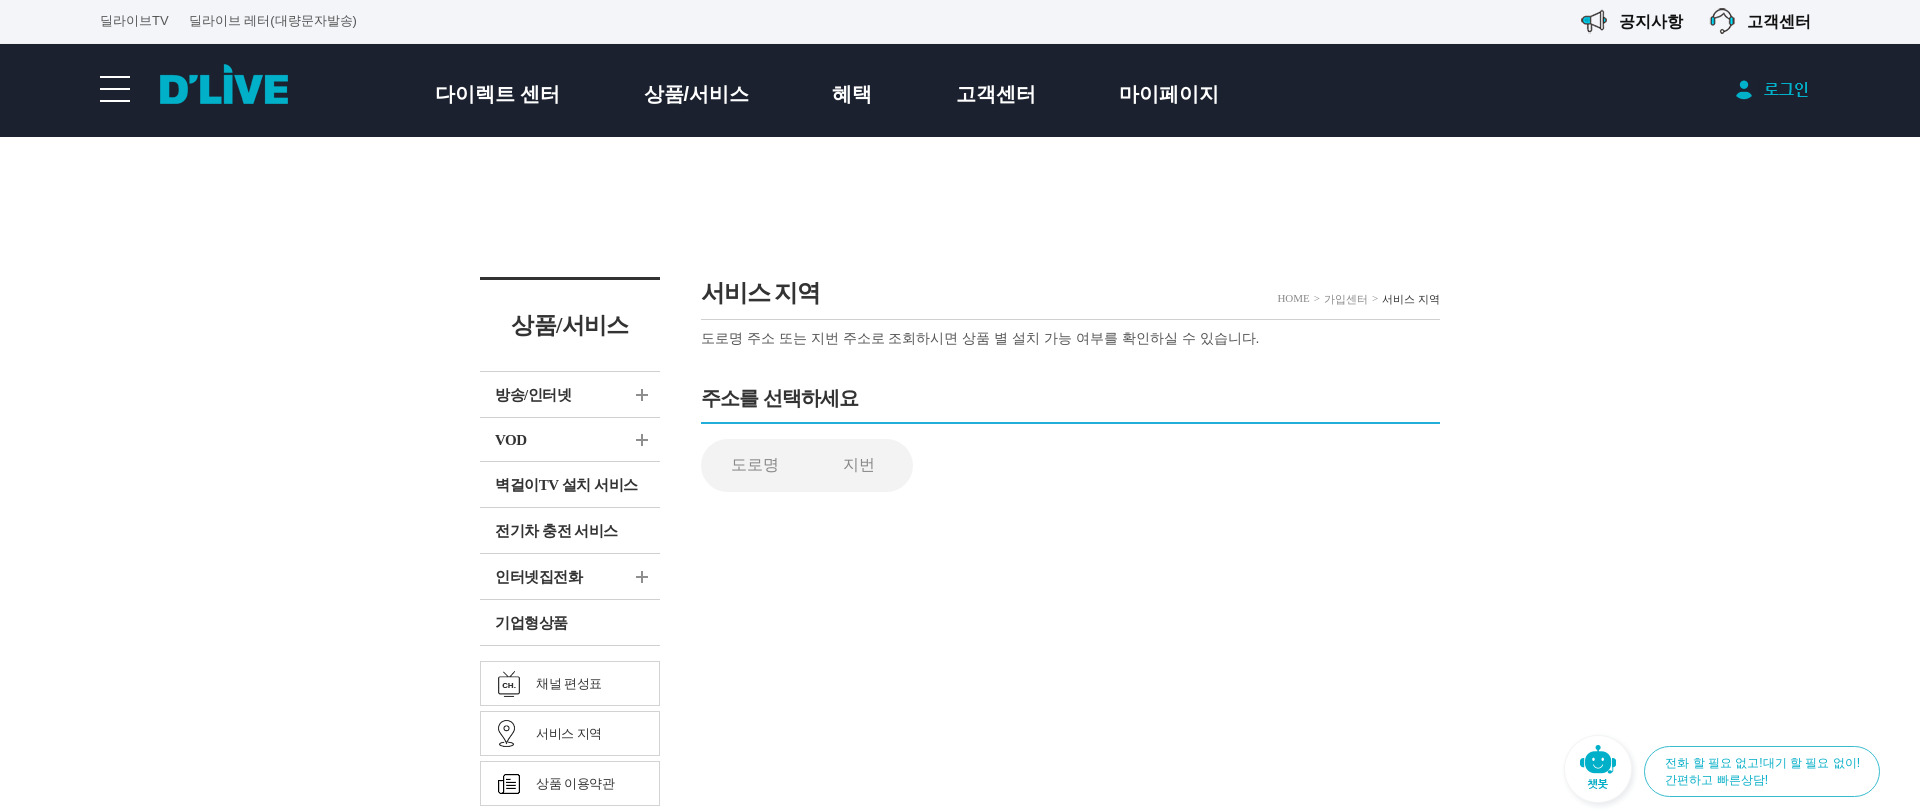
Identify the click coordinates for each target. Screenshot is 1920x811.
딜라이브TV (134, 20)
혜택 (852, 94)
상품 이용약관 (575, 783)
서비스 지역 (569, 733)
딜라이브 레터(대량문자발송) (273, 20)
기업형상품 (531, 623)
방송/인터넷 (533, 395)
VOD (511, 440)
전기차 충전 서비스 (556, 531)
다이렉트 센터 (498, 94)
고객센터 (996, 94)
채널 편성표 (569, 683)
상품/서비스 (697, 94)
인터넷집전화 (538, 577)
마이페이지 (1169, 94)
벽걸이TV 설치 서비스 (566, 485)
